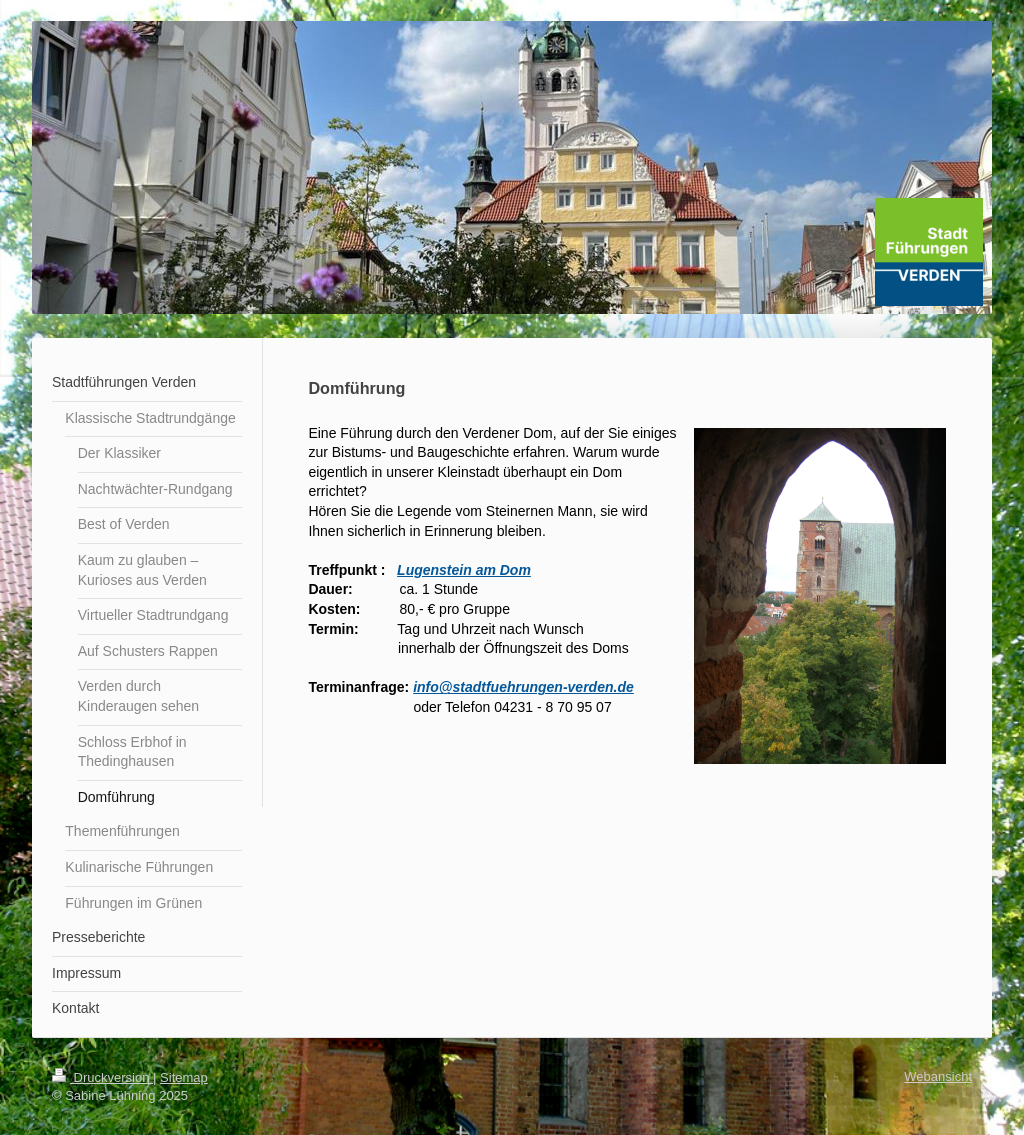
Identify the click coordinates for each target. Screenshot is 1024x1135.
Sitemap (184, 1077)
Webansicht (938, 1076)
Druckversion (102, 1077)
